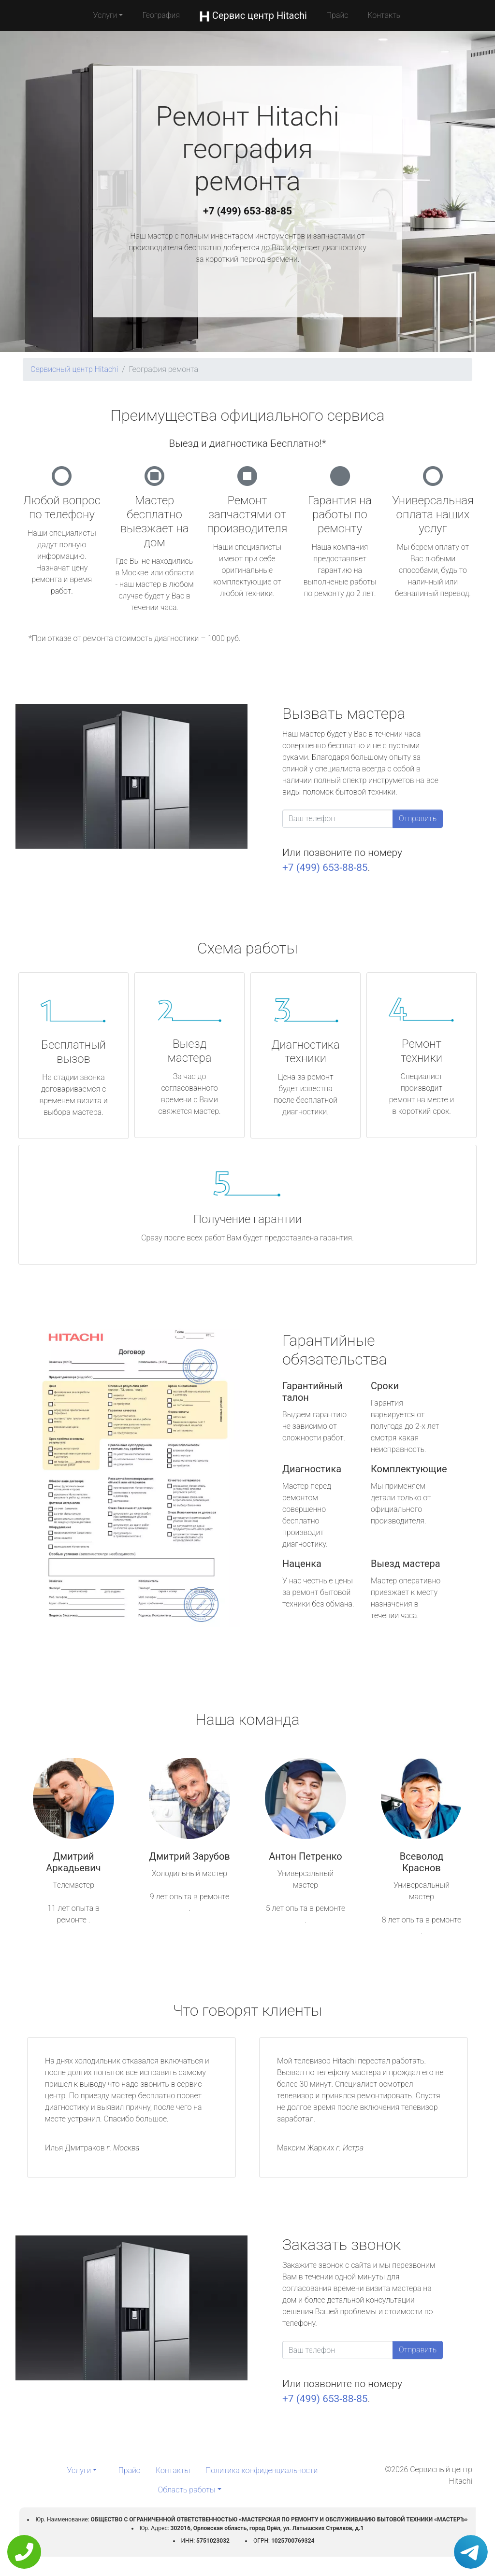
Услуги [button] (105, 15)
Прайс (337, 15)
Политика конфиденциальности (261, 2470)
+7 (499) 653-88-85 (247, 211)
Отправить (418, 818)
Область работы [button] (186, 2489)
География (160, 15)
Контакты (384, 15)
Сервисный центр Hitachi (74, 369)
